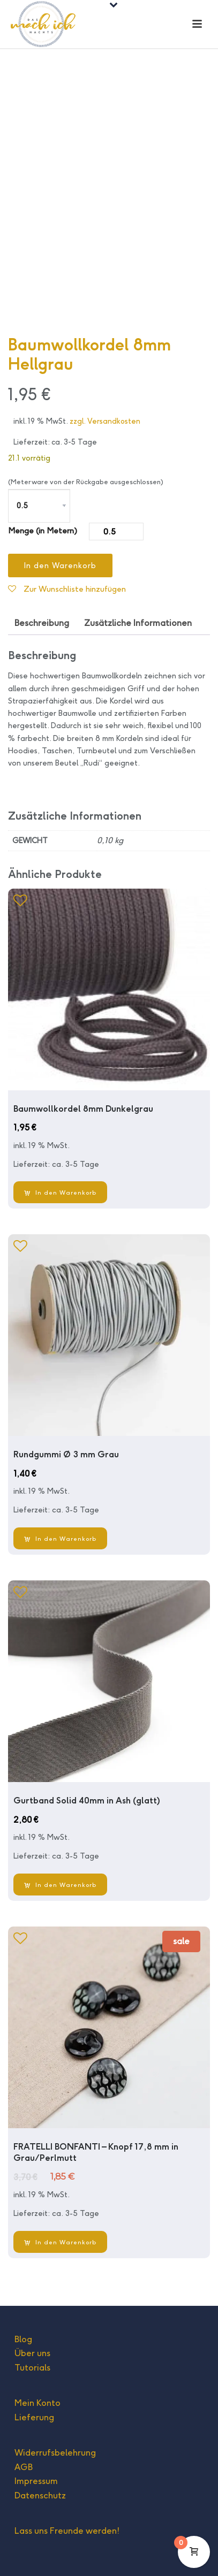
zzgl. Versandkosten (105, 421)
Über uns (32, 2353)
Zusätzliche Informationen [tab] (138, 623)
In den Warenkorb (60, 565)
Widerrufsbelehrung (55, 2452)
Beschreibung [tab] (41, 623)
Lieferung (34, 2417)
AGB (23, 2467)
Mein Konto (37, 2403)
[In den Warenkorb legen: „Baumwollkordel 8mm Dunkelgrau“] (60, 1192)
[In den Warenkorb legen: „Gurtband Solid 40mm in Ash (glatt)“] (60, 1884)
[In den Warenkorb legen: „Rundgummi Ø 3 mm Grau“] (60, 1538)
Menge (21, 530)
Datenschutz (40, 2495)
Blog (23, 2339)
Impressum (36, 2481)
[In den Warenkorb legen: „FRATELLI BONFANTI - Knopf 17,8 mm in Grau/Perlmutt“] (60, 2242)
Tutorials (32, 2367)
